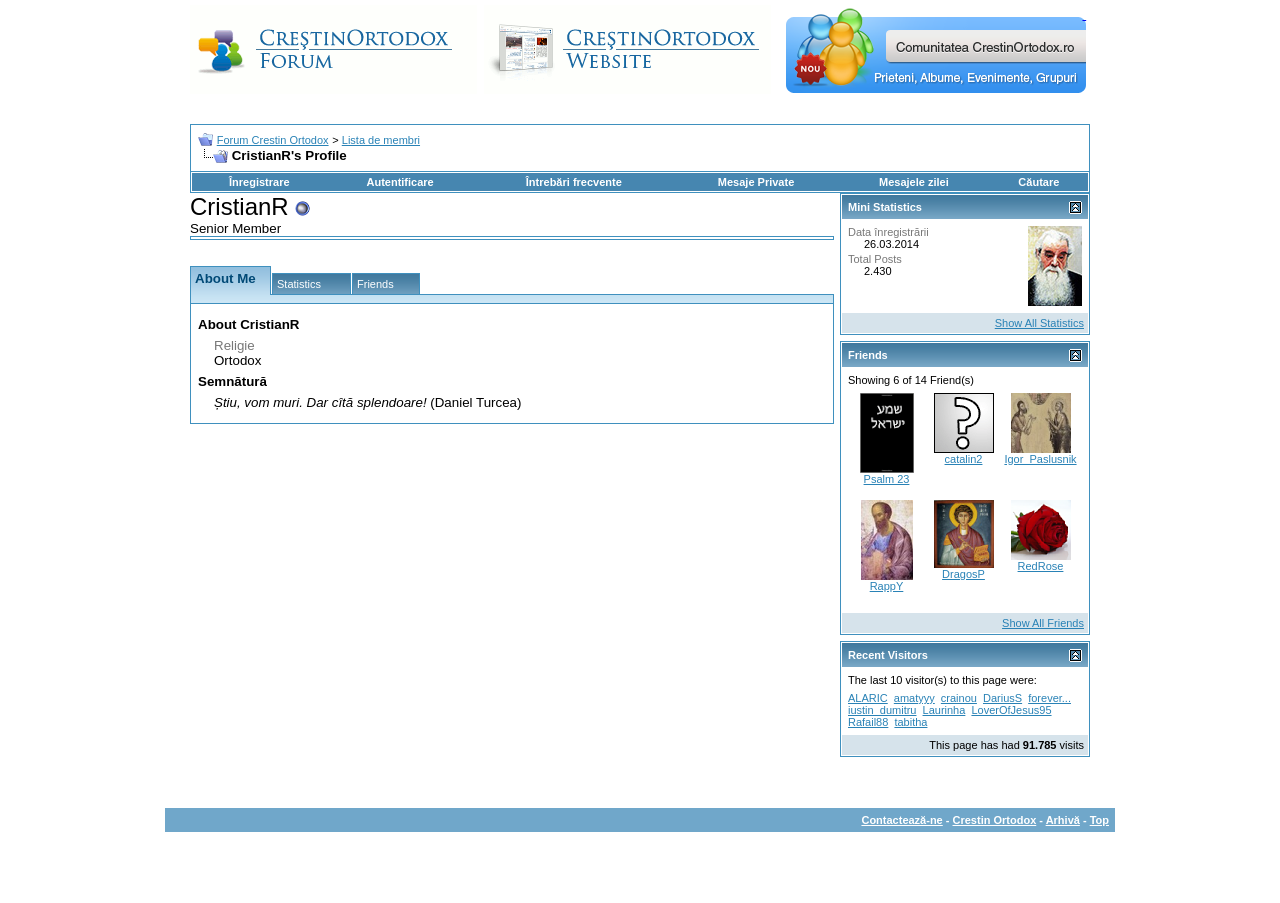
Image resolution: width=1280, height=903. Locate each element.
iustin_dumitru (882, 710)
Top (1099, 820)
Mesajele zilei (914, 182)
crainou (959, 698)
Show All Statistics (1039, 323)
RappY (887, 586)
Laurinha (944, 710)
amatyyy (914, 698)
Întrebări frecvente (574, 182)
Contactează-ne (901, 820)
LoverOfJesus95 (1011, 710)
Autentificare (399, 182)
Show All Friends (1043, 623)
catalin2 (964, 459)
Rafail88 (868, 722)
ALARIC (868, 698)
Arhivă (1063, 820)
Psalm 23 (887, 479)
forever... (1049, 698)
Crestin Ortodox (995, 820)
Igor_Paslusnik (1040, 459)
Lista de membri (381, 140)
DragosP (963, 574)
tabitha (910, 722)
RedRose (1041, 566)
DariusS (1002, 698)
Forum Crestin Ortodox (273, 140)
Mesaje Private (756, 182)
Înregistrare (259, 182)
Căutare (1038, 182)
